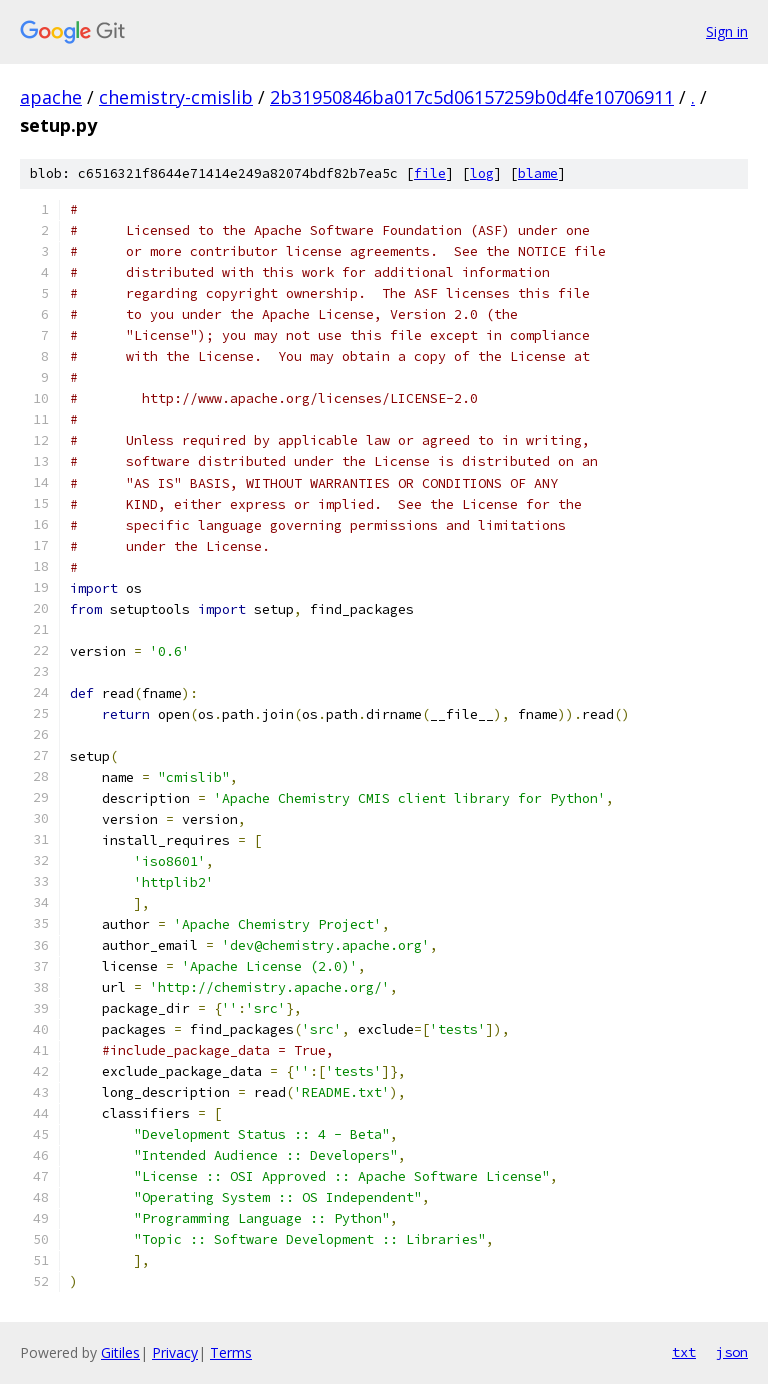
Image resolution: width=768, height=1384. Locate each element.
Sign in (727, 31)
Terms (231, 1352)
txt (684, 1352)
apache (51, 97)
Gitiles (120, 1352)
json (732, 1352)
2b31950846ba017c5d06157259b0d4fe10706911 (472, 97)
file (430, 173)
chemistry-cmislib (176, 97)
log (482, 173)
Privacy (175, 1352)
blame (538, 173)
